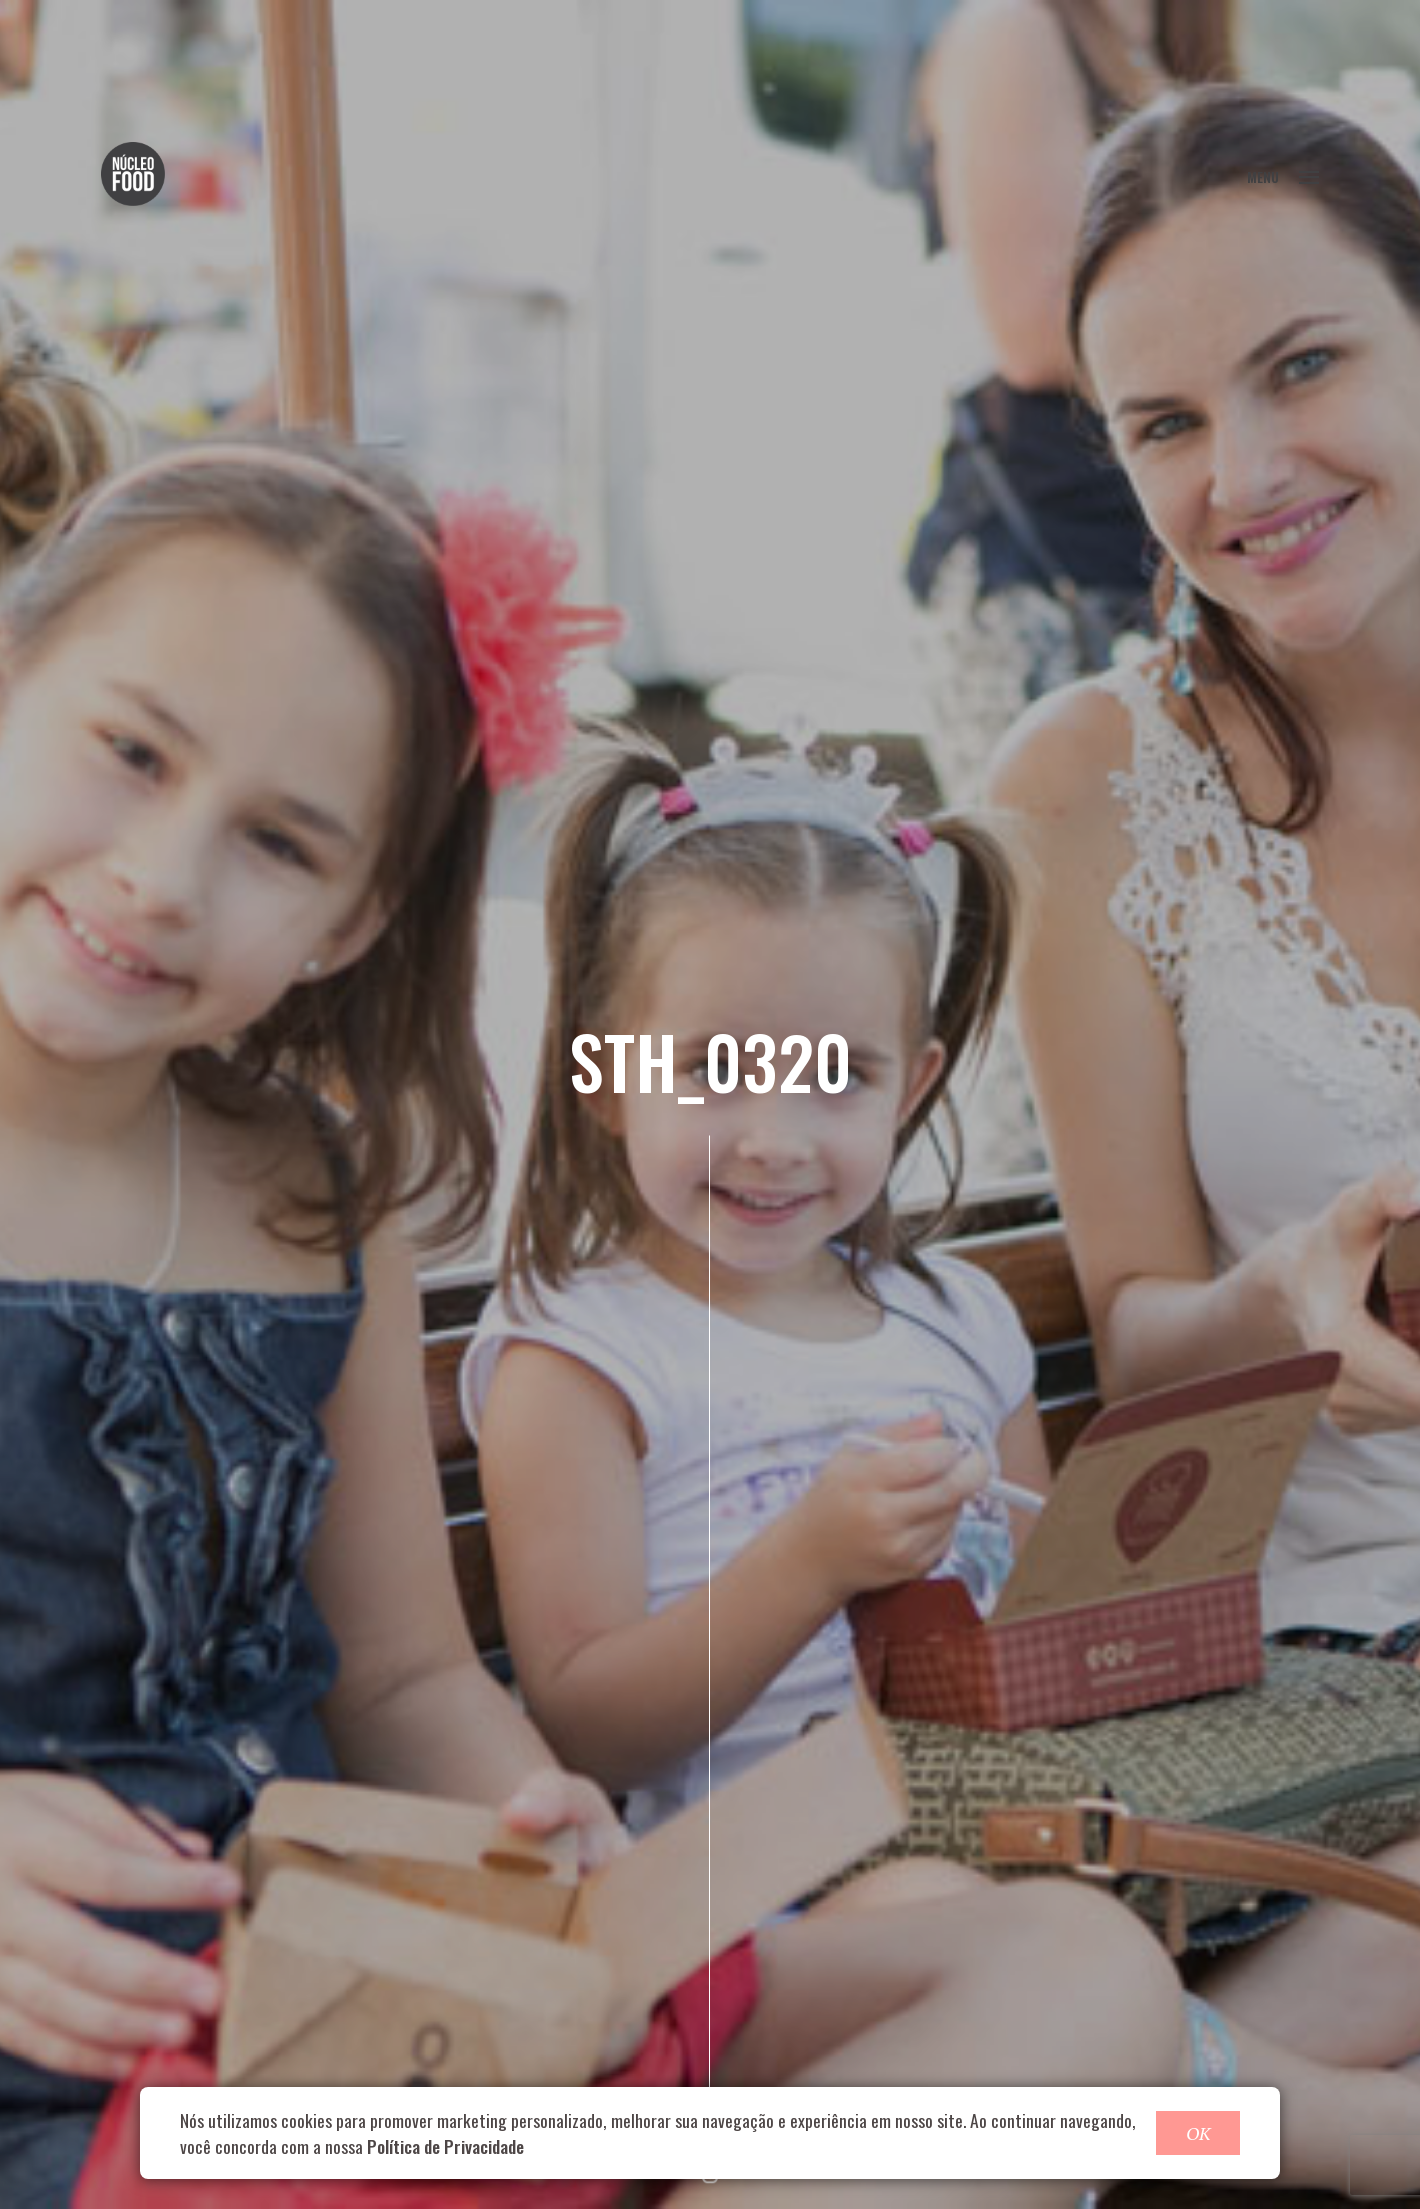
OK (1198, 2133)
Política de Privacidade (445, 2146)
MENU (1283, 176)
